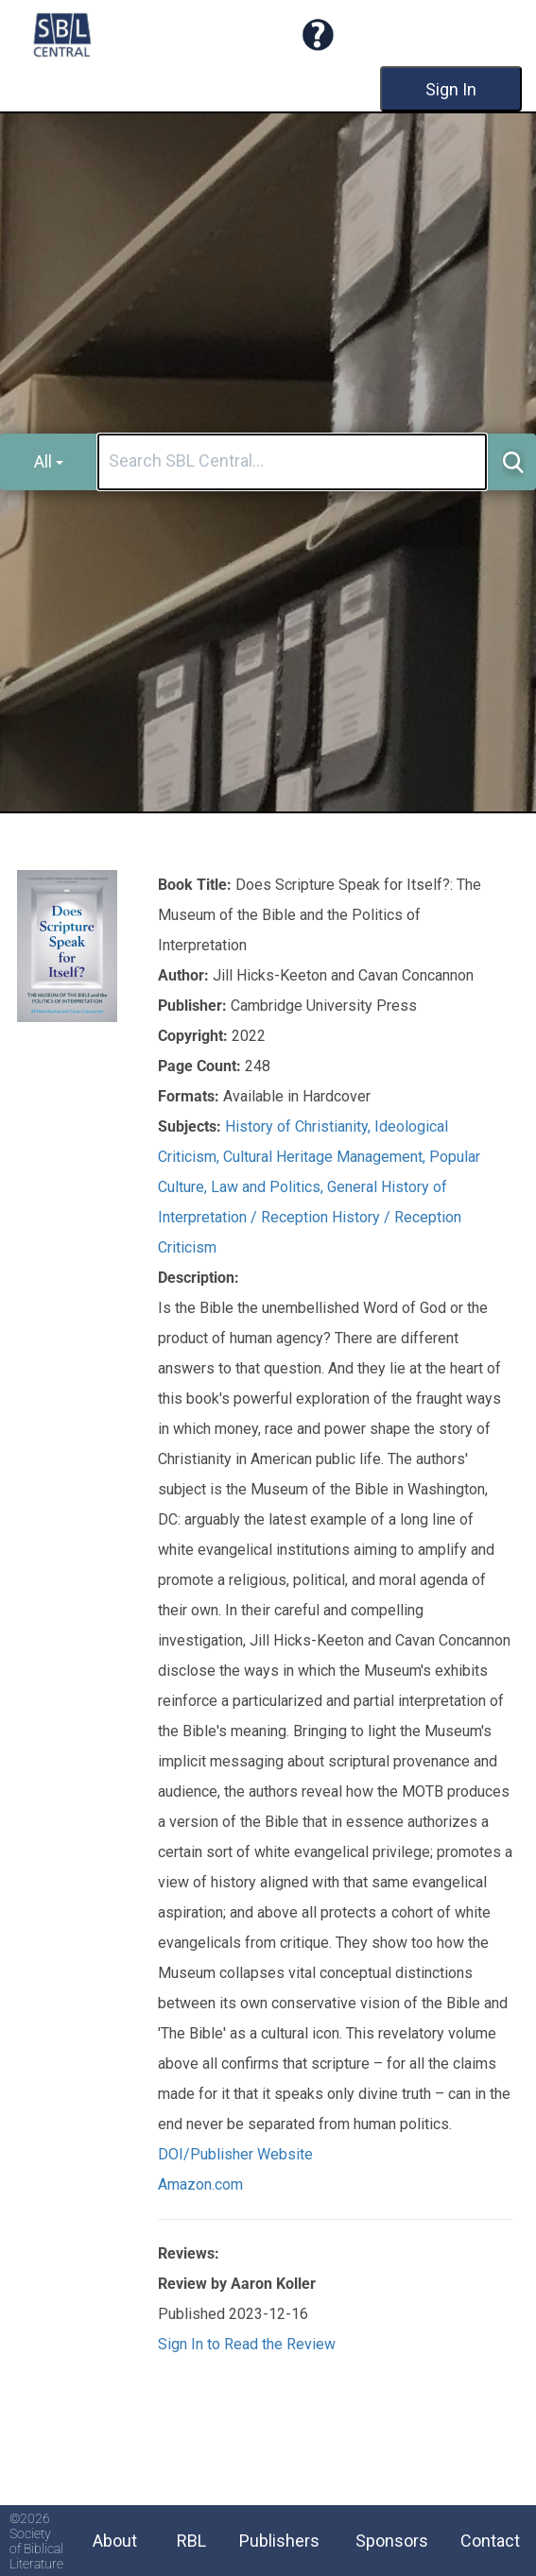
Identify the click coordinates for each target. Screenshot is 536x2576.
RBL (191, 2540)
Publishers (279, 2540)
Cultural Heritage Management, (326, 1157)
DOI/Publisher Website (235, 2154)
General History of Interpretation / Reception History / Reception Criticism (309, 1217)
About (115, 2540)
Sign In (450, 89)
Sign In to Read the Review (247, 2344)
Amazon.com (200, 2184)
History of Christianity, (299, 1126)
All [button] (48, 461)
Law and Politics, (269, 1187)
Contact (490, 2540)
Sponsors (391, 2540)
